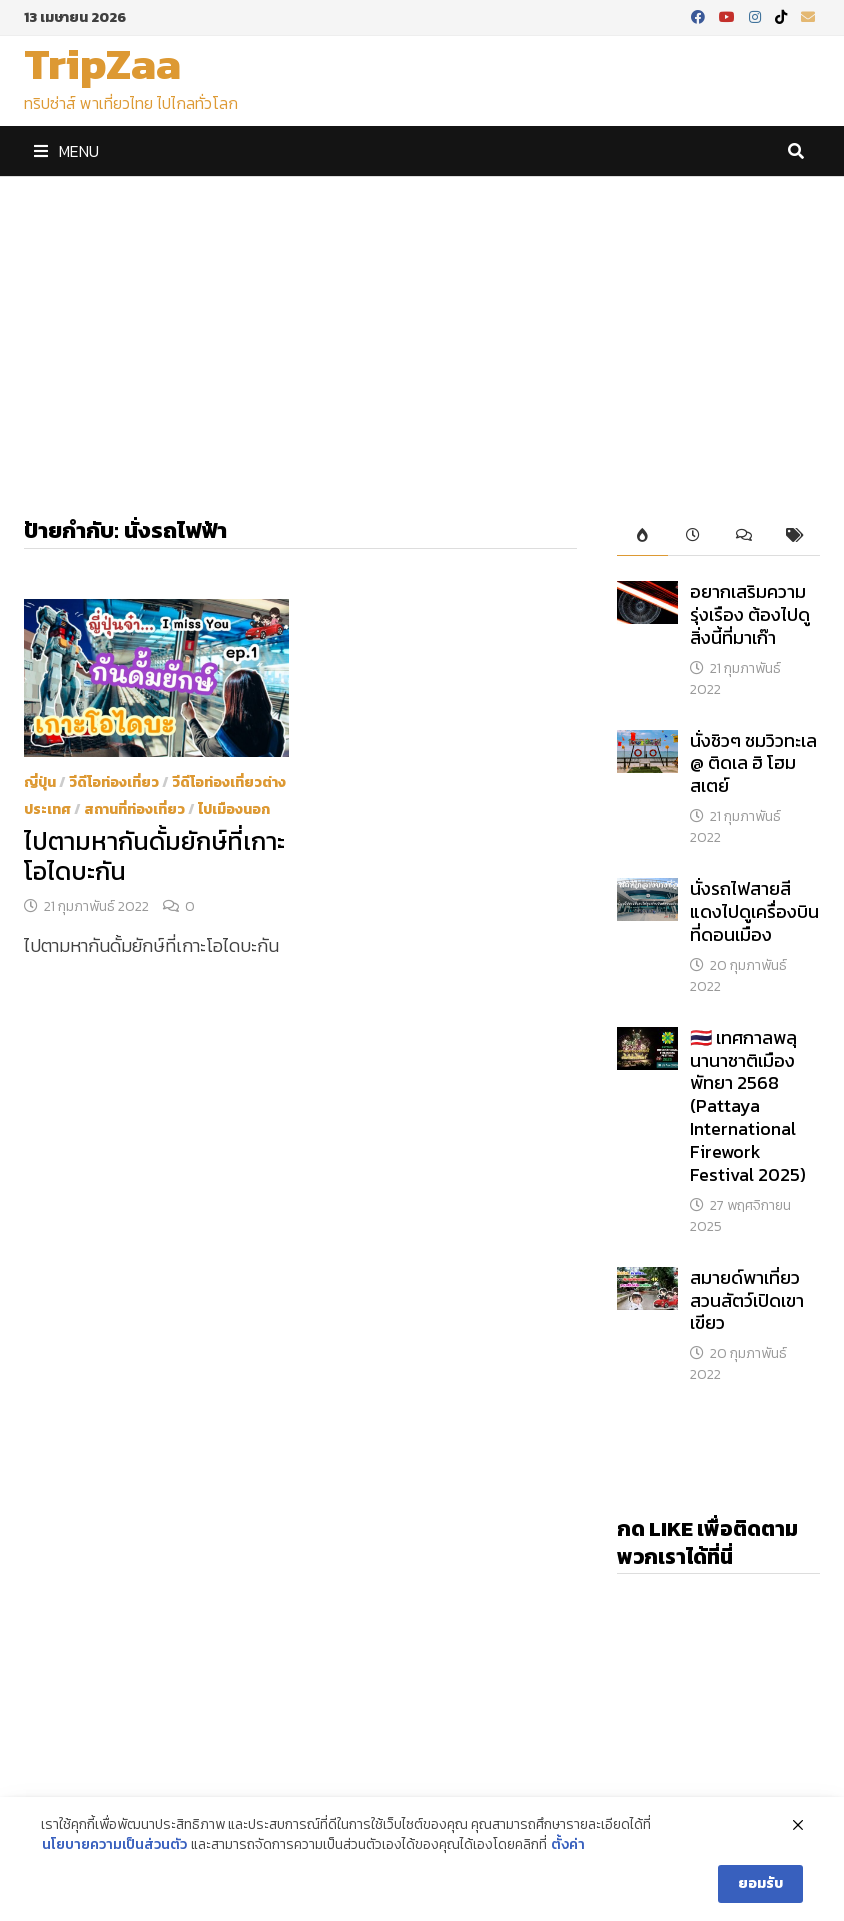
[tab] (642, 536)
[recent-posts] (693, 536)
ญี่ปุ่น (40, 782)
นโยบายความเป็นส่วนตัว (114, 1845)
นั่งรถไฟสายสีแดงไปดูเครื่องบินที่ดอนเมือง (754, 911)
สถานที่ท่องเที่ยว (134, 809)
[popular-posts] (642, 536)
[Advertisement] (422, 327)
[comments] (743, 536)
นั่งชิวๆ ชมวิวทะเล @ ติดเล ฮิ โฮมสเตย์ (753, 763)
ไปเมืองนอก (234, 809)
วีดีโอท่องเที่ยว (114, 782)
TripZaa (102, 63)
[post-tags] (794, 536)
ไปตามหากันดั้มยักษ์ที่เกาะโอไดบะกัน (154, 856)
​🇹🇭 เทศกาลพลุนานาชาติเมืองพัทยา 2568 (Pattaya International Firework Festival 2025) (748, 1106)
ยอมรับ (760, 1883)
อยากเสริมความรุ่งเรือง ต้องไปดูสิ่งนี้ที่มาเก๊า (750, 614)
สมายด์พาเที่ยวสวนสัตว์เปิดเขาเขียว (747, 1300)
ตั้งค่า (568, 1845)
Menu (66, 151)
